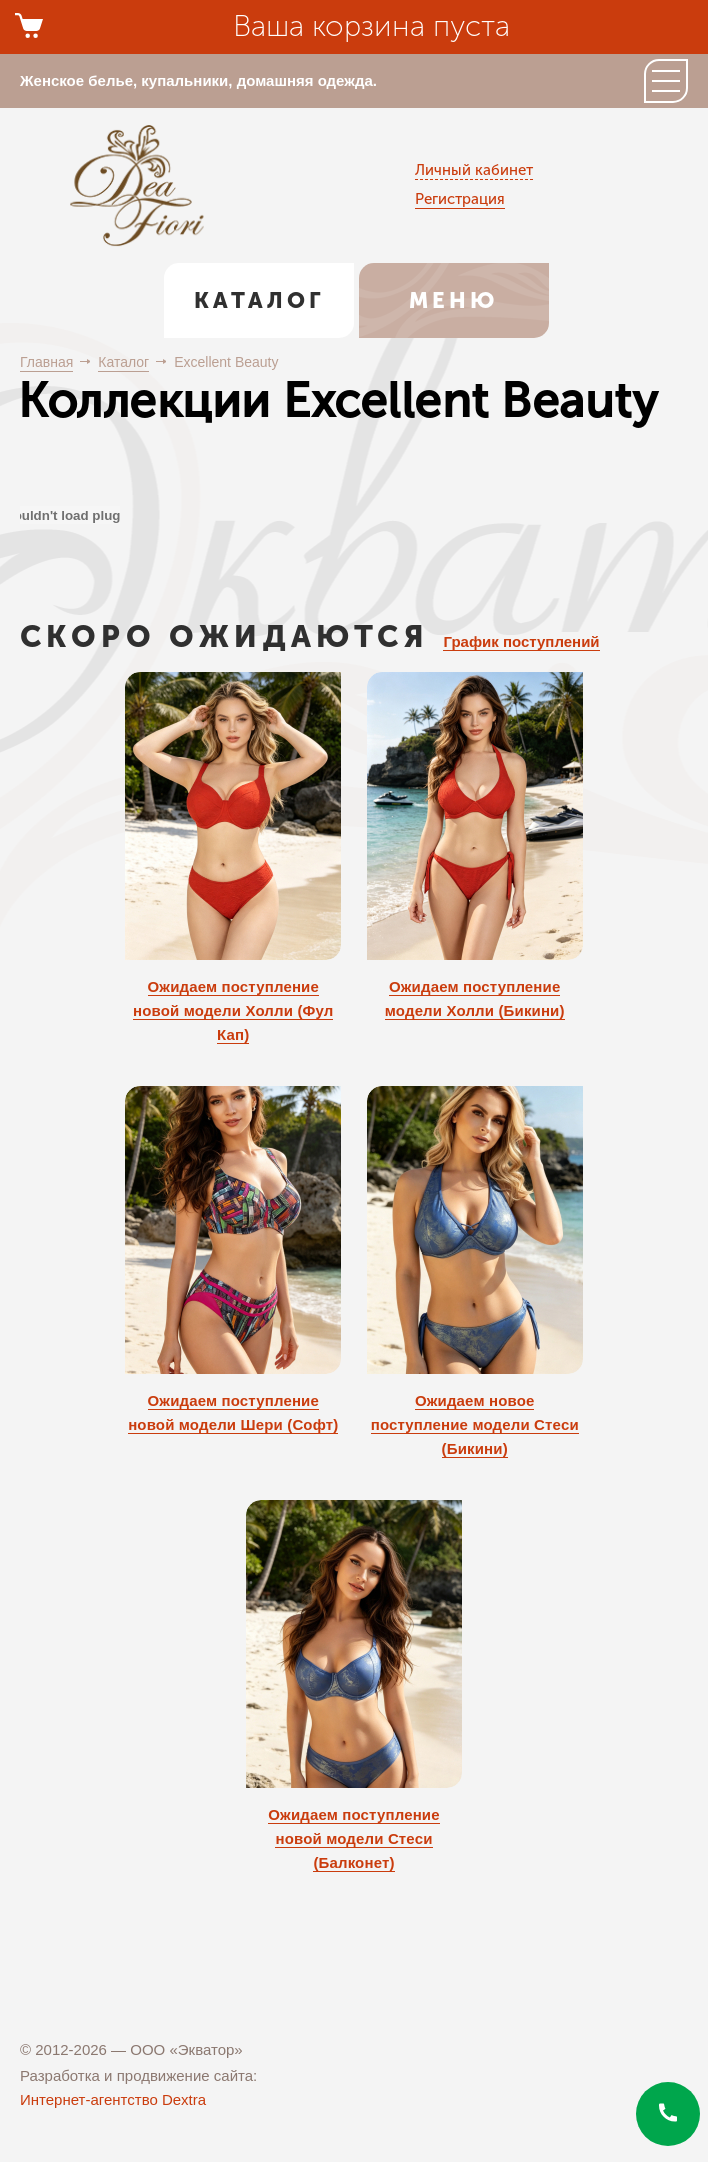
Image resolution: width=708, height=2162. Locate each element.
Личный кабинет (474, 170)
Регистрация (460, 199)
